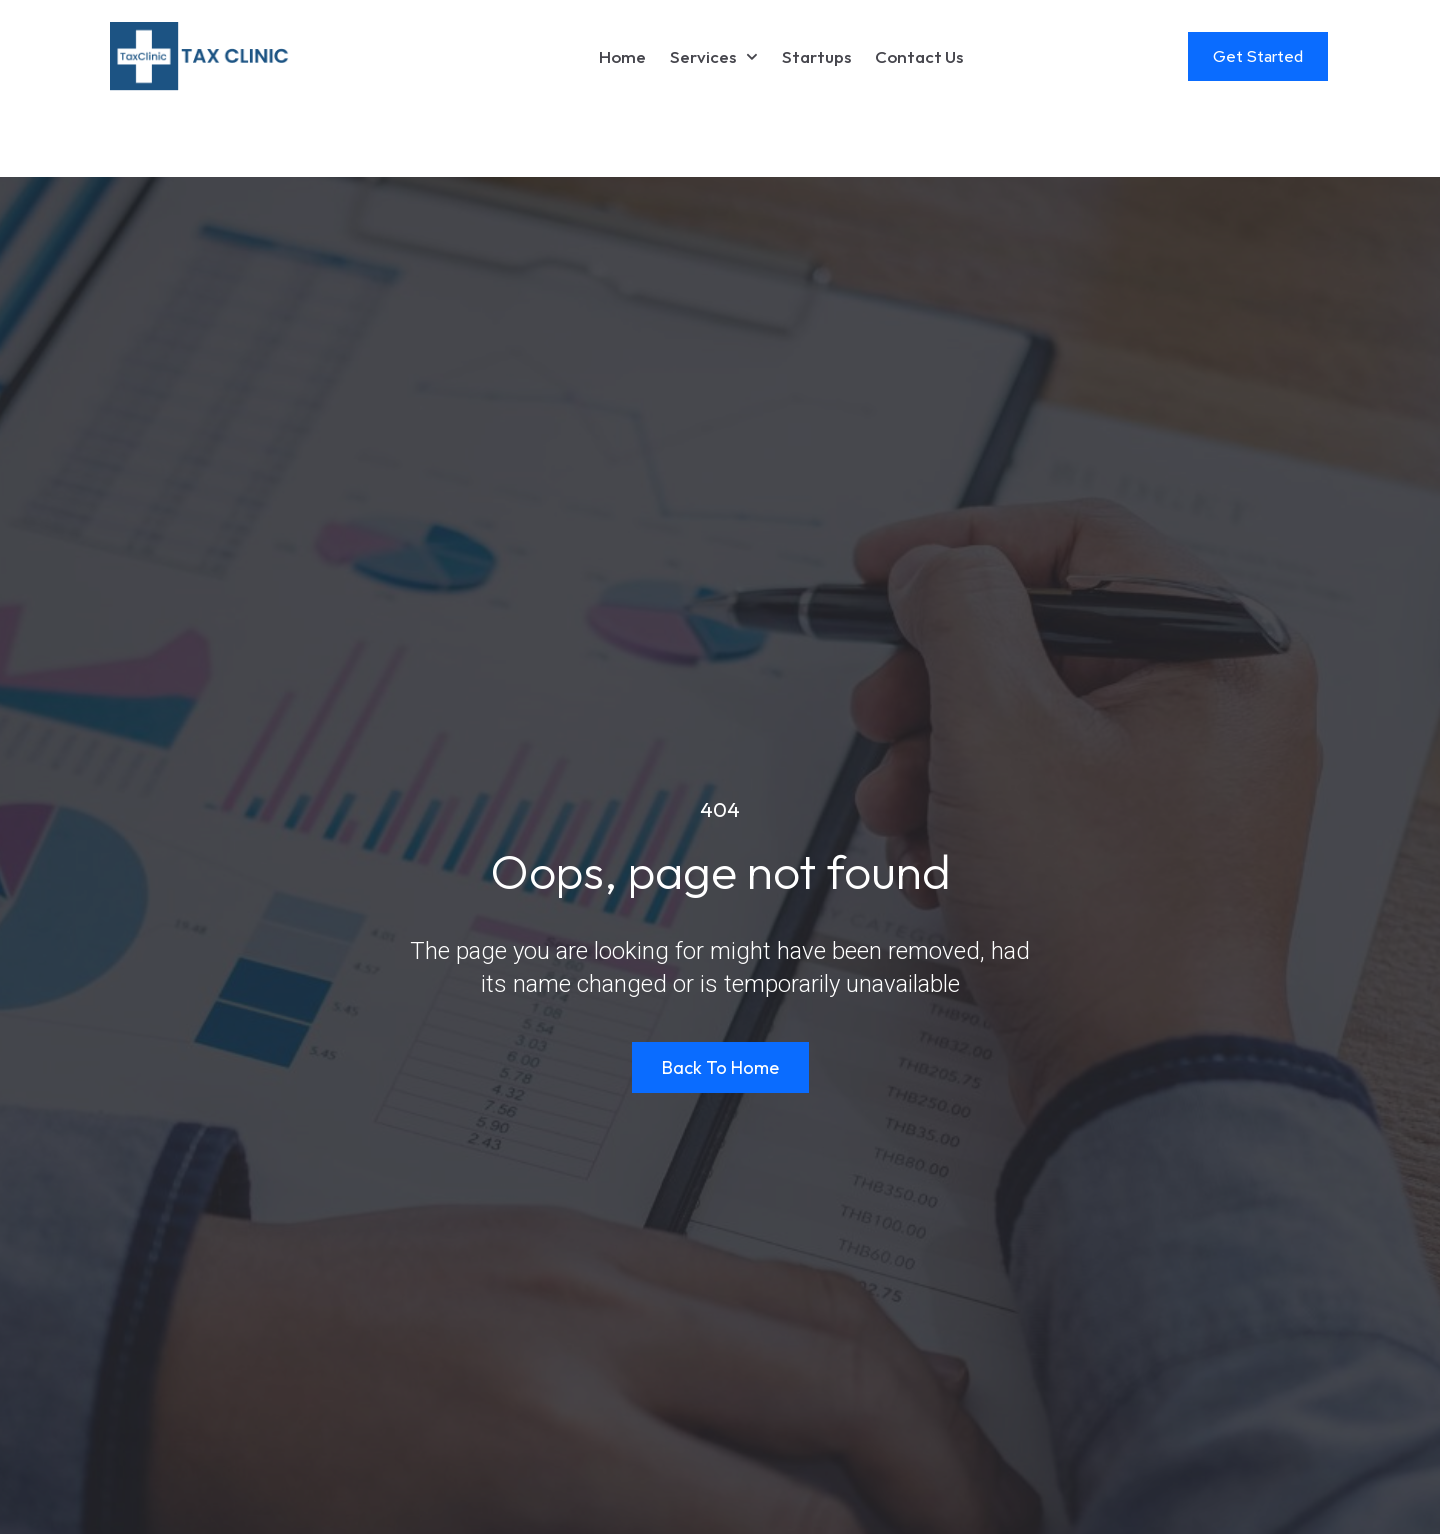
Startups (816, 56)
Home (622, 56)
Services (714, 57)
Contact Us (919, 56)
